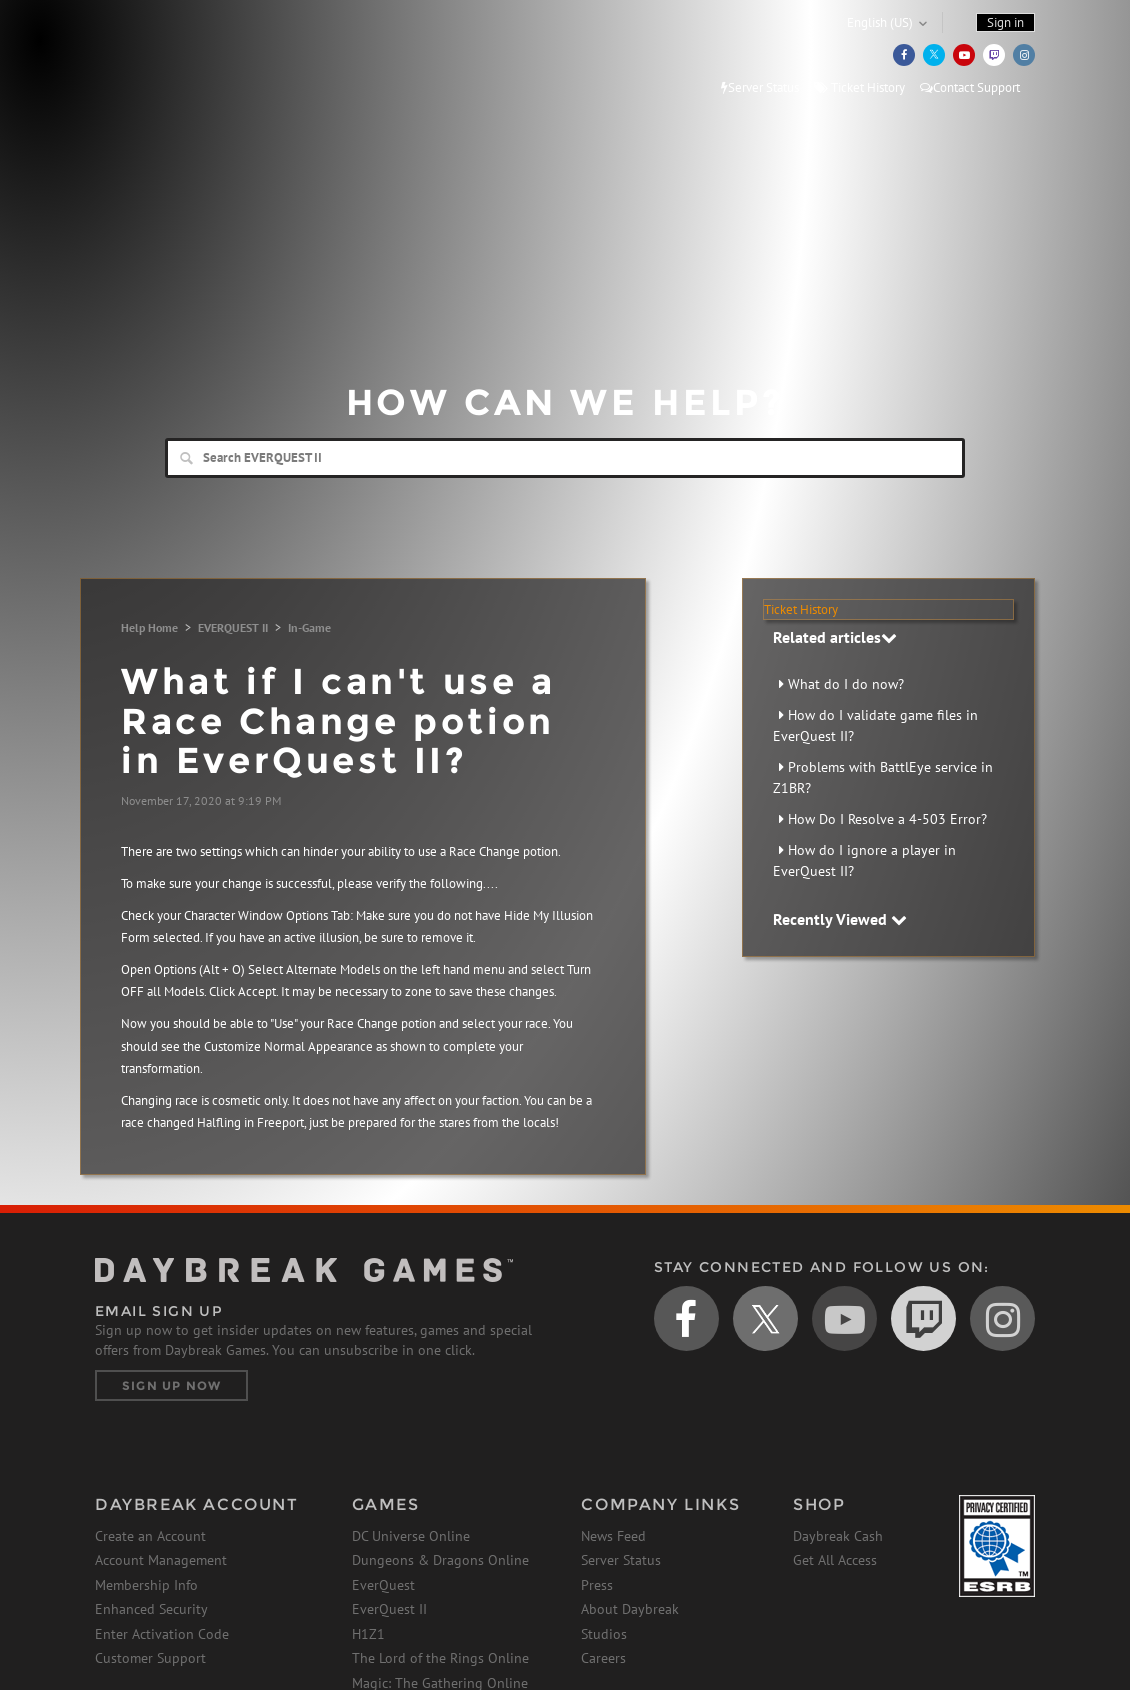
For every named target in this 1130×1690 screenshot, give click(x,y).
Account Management (161, 1560)
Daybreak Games (185, 57)
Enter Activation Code (162, 1634)
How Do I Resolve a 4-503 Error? (887, 819)
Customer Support (150, 1658)
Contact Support (970, 87)
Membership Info (146, 1585)
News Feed (613, 1536)
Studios (604, 1634)
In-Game (309, 627)
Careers (603, 1658)
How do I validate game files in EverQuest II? (875, 725)
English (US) (880, 22)
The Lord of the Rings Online (440, 1658)
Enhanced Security (151, 1609)
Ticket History (859, 87)
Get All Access (835, 1560)
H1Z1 (368, 1634)
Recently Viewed (840, 919)
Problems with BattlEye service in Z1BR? (883, 777)
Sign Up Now (171, 1385)
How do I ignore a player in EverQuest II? (864, 860)
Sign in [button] (1005, 22)
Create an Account (150, 1536)
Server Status (760, 87)
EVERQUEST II (233, 627)
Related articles (835, 637)
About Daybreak (630, 1609)
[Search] (565, 458)
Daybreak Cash (838, 1536)
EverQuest (383, 1585)
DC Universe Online (411, 1536)
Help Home (149, 627)
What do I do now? (846, 684)
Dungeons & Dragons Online (440, 1560)
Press (597, 1585)
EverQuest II (389, 1609)
